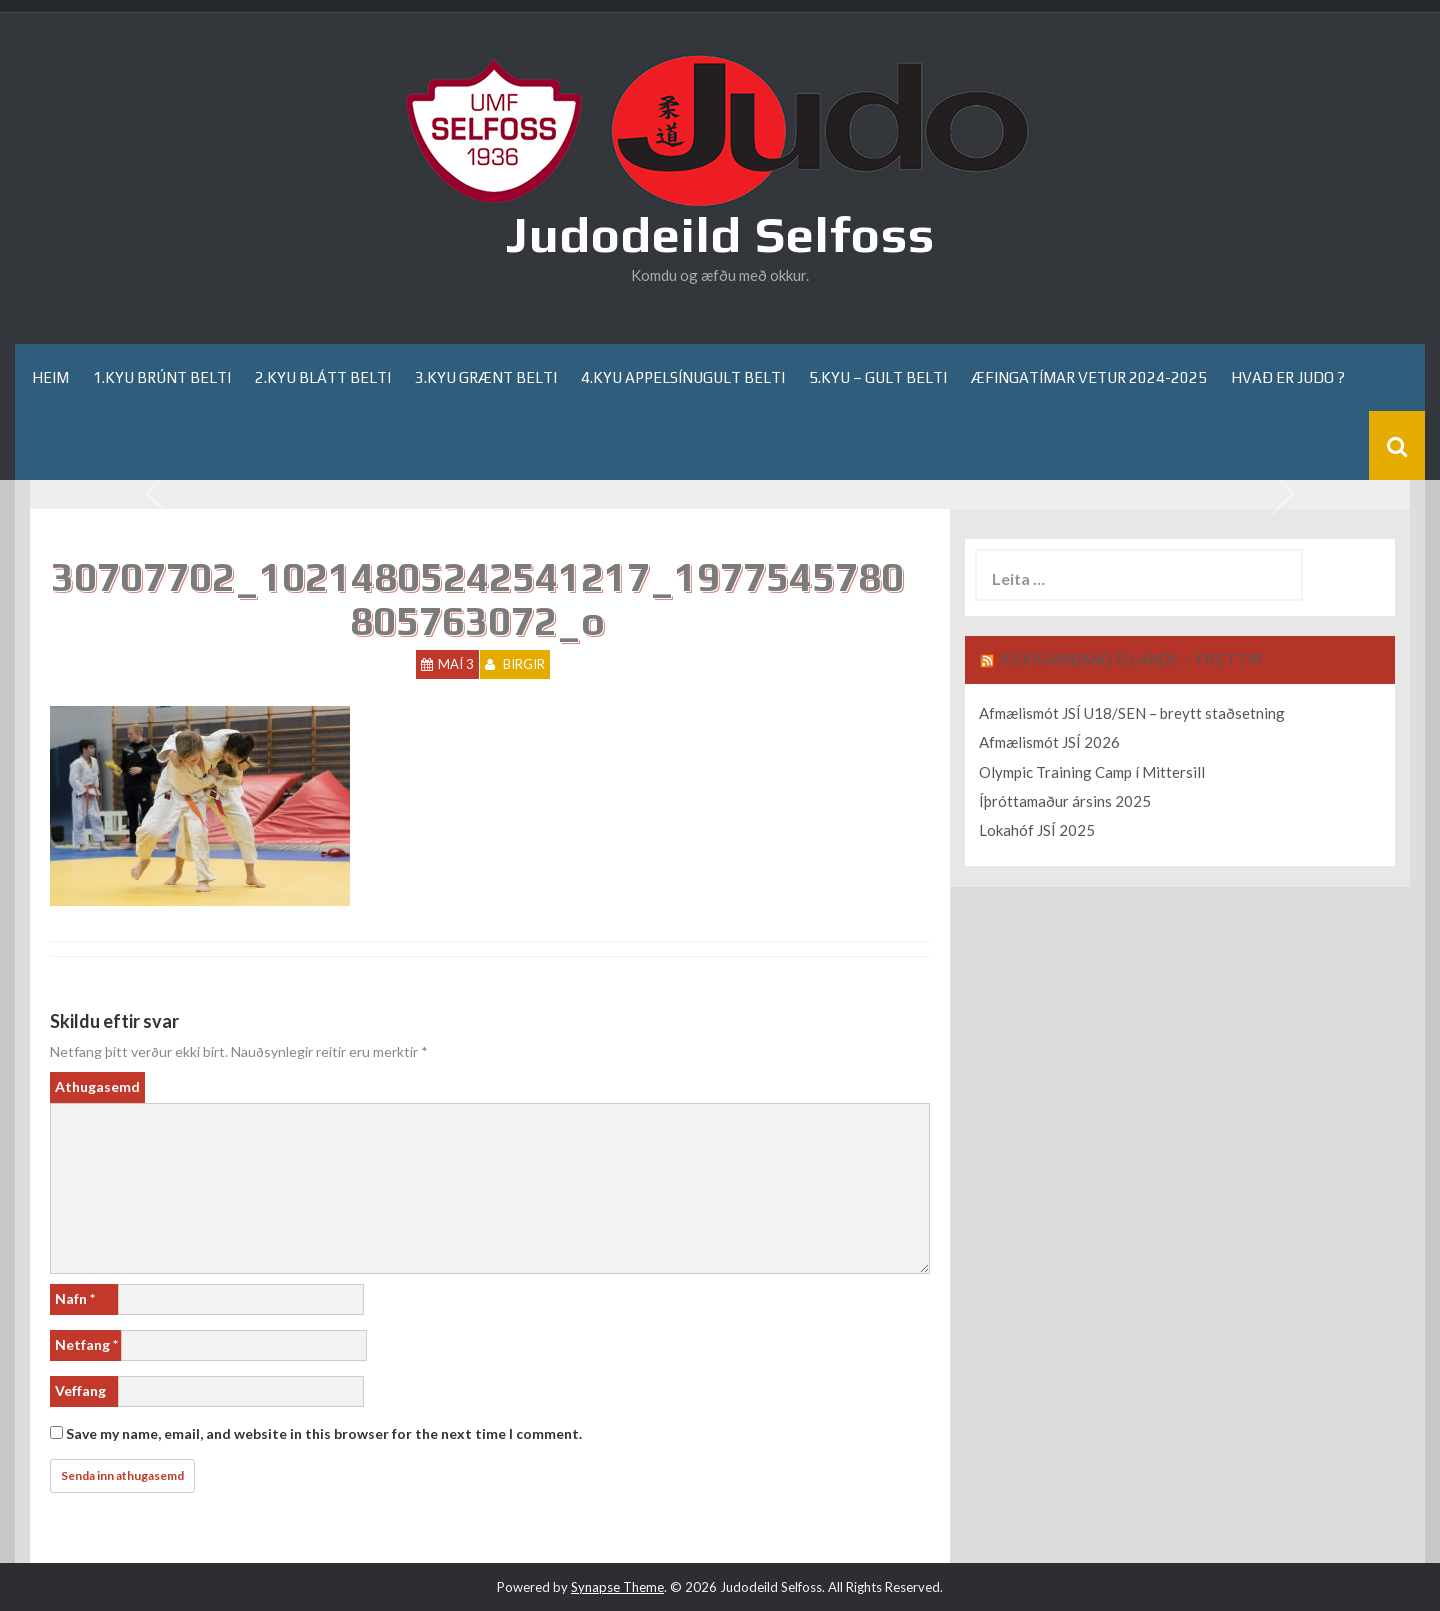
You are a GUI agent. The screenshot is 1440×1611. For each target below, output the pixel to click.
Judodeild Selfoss (720, 234)
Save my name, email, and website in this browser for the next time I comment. (324, 1433)
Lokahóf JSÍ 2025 (1037, 830)
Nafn (75, 1298)
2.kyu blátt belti (323, 377)
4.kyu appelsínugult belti (683, 377)
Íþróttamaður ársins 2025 (1065, 801)
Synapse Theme (617, 1587)
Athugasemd (97, 1086)
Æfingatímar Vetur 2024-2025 (1089, 377)
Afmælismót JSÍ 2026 (1049, 742)
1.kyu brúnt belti (162, 377)
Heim (50, 377)
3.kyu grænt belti (486, 377)
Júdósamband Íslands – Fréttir (1130, 659)
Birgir (524, 664)
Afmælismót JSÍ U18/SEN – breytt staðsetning (1132, 713)
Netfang (86, 1344)
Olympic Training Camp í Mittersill (1092, 772)
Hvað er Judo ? (1288, 377)
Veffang (80, 1390)
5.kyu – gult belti (878, 377)
